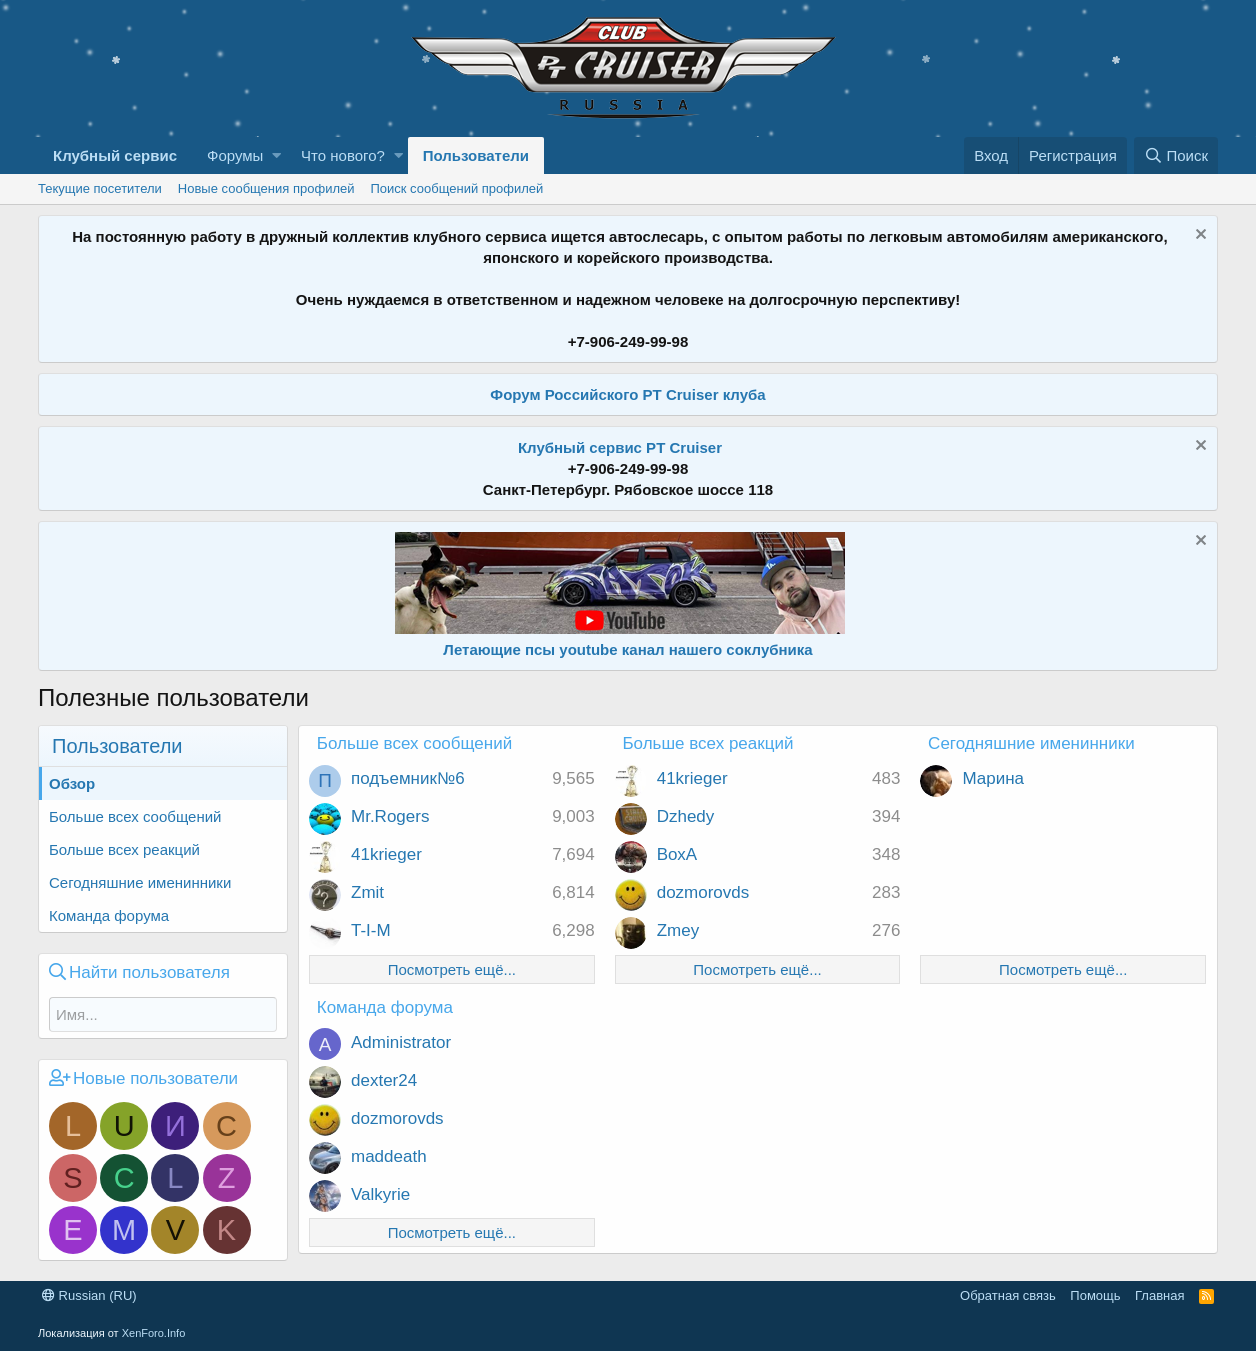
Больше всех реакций (124, 849)
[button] (276, 155)
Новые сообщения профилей (266, 188)
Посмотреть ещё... (452, 969)
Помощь (1095, 1295)
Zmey (678, 930)
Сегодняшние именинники (140, 882)
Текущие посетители (100, 188)
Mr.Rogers (390, 816)
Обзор (72, 783)
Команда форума (109, 915)
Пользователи (476, 155)
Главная (1159, 1295)
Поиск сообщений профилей (456, 188)
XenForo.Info (154, 1333)
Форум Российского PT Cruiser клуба (627, 394)
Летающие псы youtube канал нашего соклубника (627, 649)
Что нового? (343, 155)
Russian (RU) (89, 1295)
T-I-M (371, 930)
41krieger (386, 854)
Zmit (367, 892)
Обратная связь (1008, 1295)
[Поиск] (1176, 155)
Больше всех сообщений (135, 816)
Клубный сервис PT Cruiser (620, 447)
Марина (993, 778)
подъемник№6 (408, 778)
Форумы (235, 155)
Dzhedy (686, 816)
